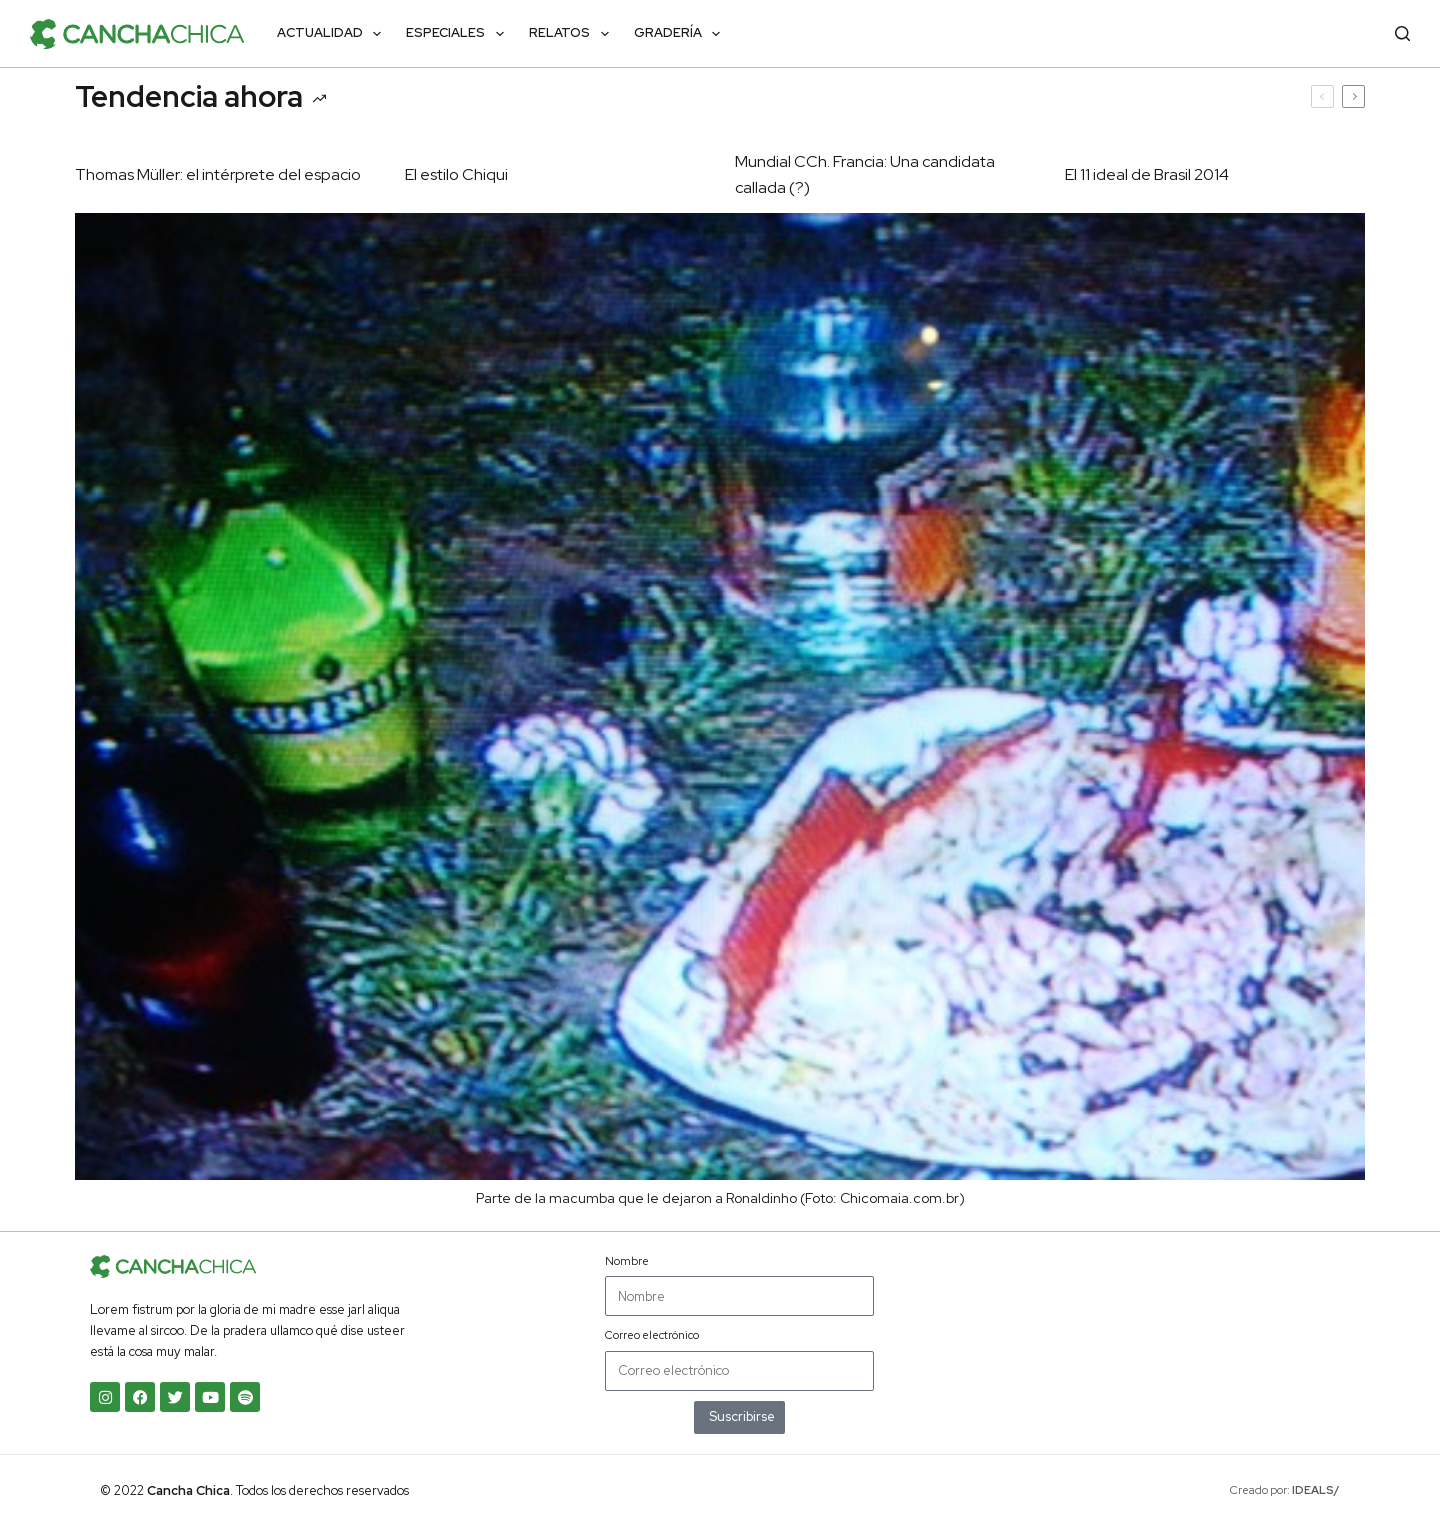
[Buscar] (1402, 33)
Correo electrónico (652, 1335)
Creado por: (1285, 1490)
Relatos (573, 34)
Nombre (627, 1261)
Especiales (459, 34)
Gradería (681, 34)
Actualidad (333, 34)
